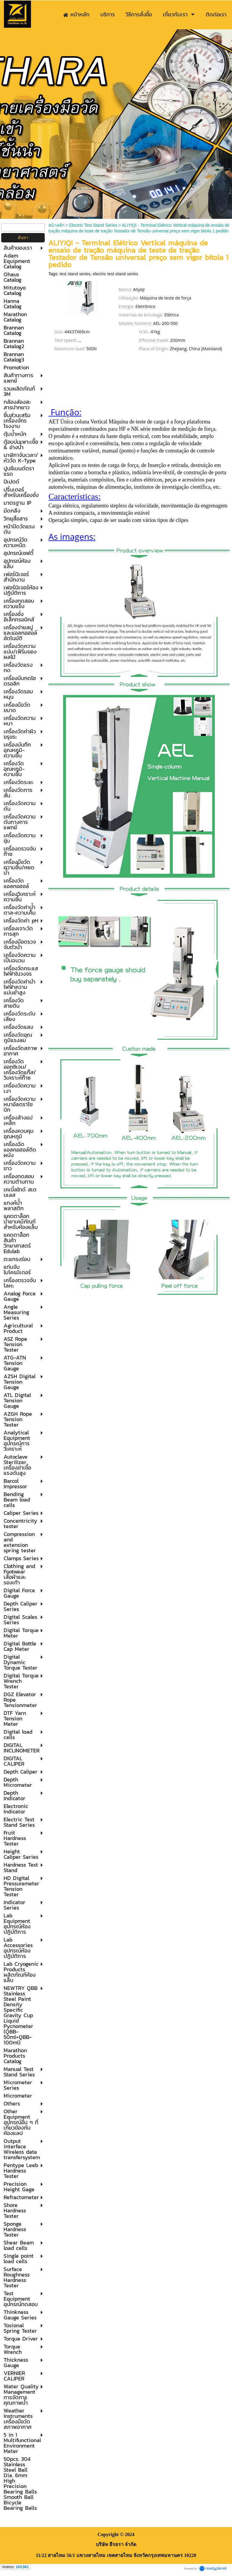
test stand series (75, 273)
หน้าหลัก (56, 225)
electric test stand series (115, 273)
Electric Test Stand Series (93, 225)
